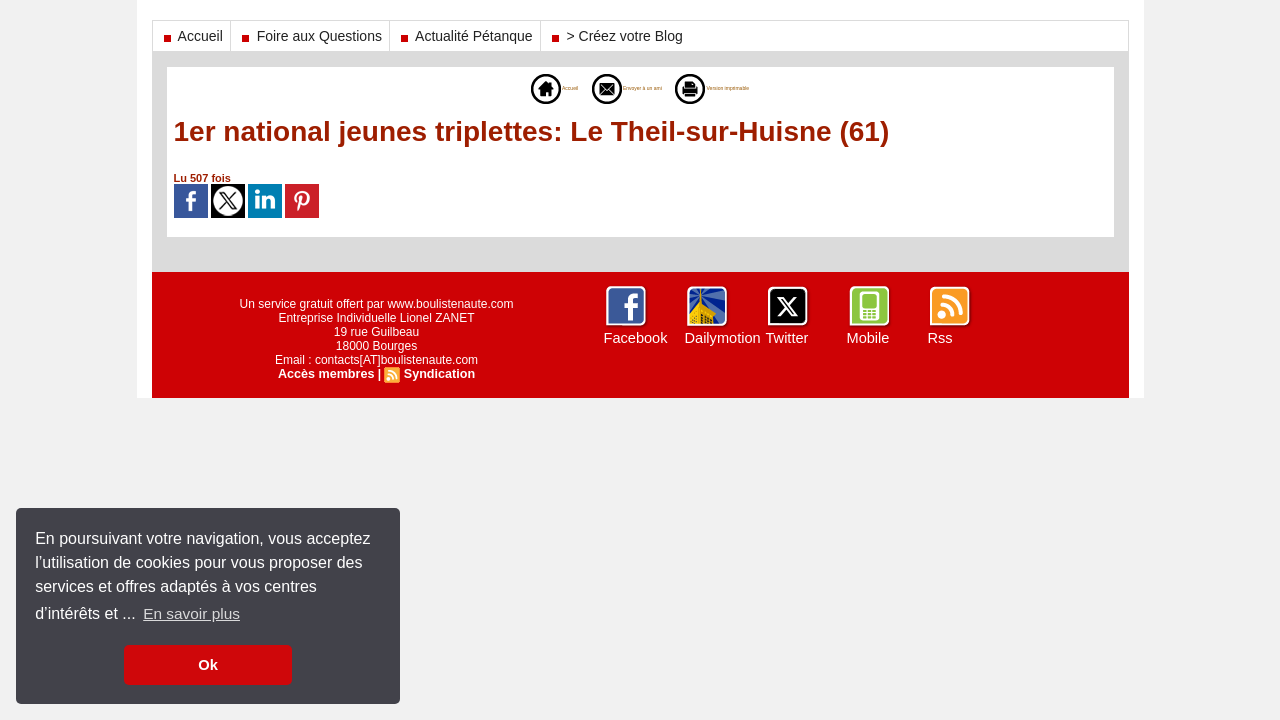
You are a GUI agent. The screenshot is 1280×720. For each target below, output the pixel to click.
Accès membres (328, 374)
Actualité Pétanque (465, 36)
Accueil (191, 36)
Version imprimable (752, 88)
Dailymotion (721, 338)
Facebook (634, 338)
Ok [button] (207, 665)
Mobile (867, 338)
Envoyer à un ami (608, 88)
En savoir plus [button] (193, 613)
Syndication (437, 374)
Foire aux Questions (310, 36)
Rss (940, 338)
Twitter (786, 338)
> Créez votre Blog (615, 36)
